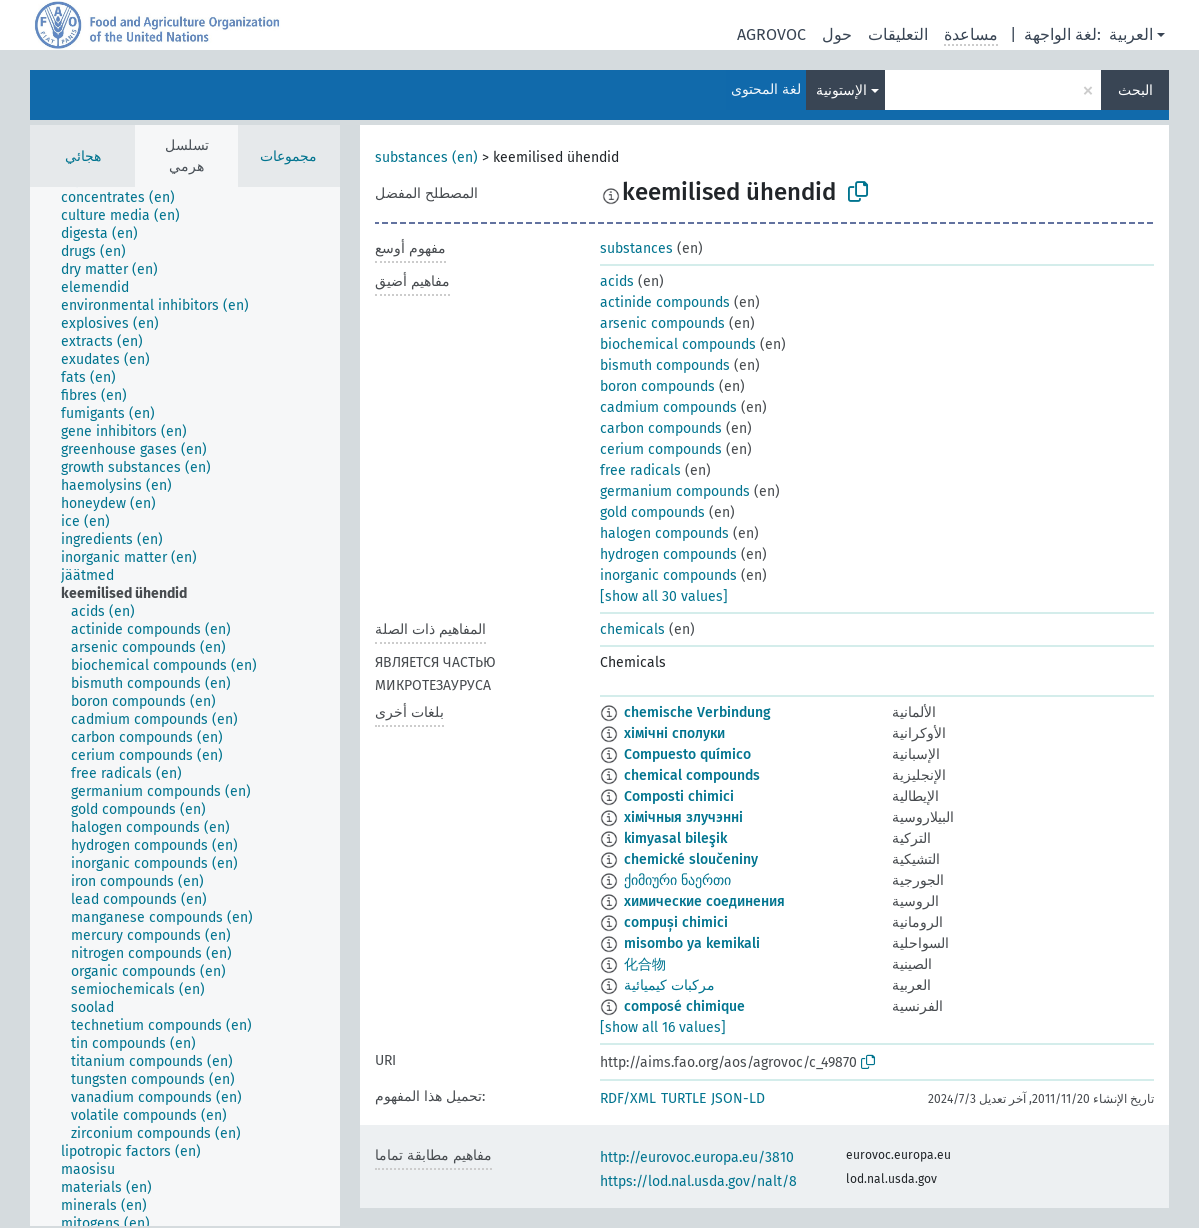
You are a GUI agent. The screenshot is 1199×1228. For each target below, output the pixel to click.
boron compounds (657, 386)
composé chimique (684, 1006)
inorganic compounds (668, 575)
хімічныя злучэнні (683, 817)
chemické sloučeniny (691, 859)
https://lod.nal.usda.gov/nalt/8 (698, 1181)
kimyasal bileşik (675, 838)
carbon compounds (661, 428)
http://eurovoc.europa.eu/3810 (697, 1157)
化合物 (645, 964)
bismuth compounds (665, 365)
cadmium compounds (668, 407)
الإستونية (841, 90)
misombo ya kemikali (692, 943)
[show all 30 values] (664, 596)
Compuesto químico (687, 754)
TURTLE (683, 1098)
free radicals (640, 470)
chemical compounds (692, 775)
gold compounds (652, 512)
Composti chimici (679, 796)
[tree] (185, 706)
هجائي (83, 156)
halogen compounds (664, 533)
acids (617, 281)
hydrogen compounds (668, 554)
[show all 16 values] (663, 1027)
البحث (1135, 90)
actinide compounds (665, 302)
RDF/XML (628, 1098)
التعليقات (898, 34)
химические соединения (704, 901)
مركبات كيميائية (669, 985)
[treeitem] (126, 198)
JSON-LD (738, 1098)
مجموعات (288, 156)
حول (837, 34)
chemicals (632, 629)
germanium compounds (675, 491)
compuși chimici (676, 922)
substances (636, 248)
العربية (1131, 34)
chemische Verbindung (697, 712)
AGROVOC (771, 34)
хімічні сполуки (674, 733)
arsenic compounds (662, 323)
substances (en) (426, 157)
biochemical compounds (678, 344)
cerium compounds (661, 449)
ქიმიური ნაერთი (677, 880)
